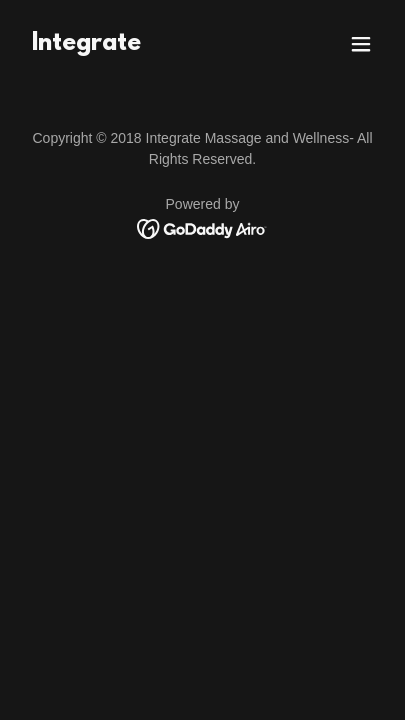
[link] (86, 44)
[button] (361, 44)
